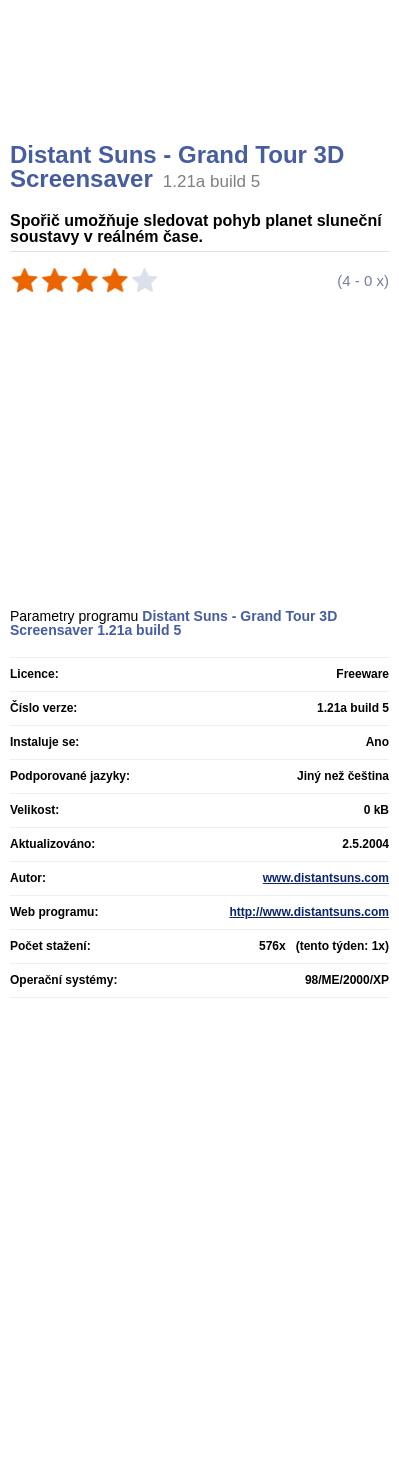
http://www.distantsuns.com (309, 912)
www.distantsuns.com (326, 878)
